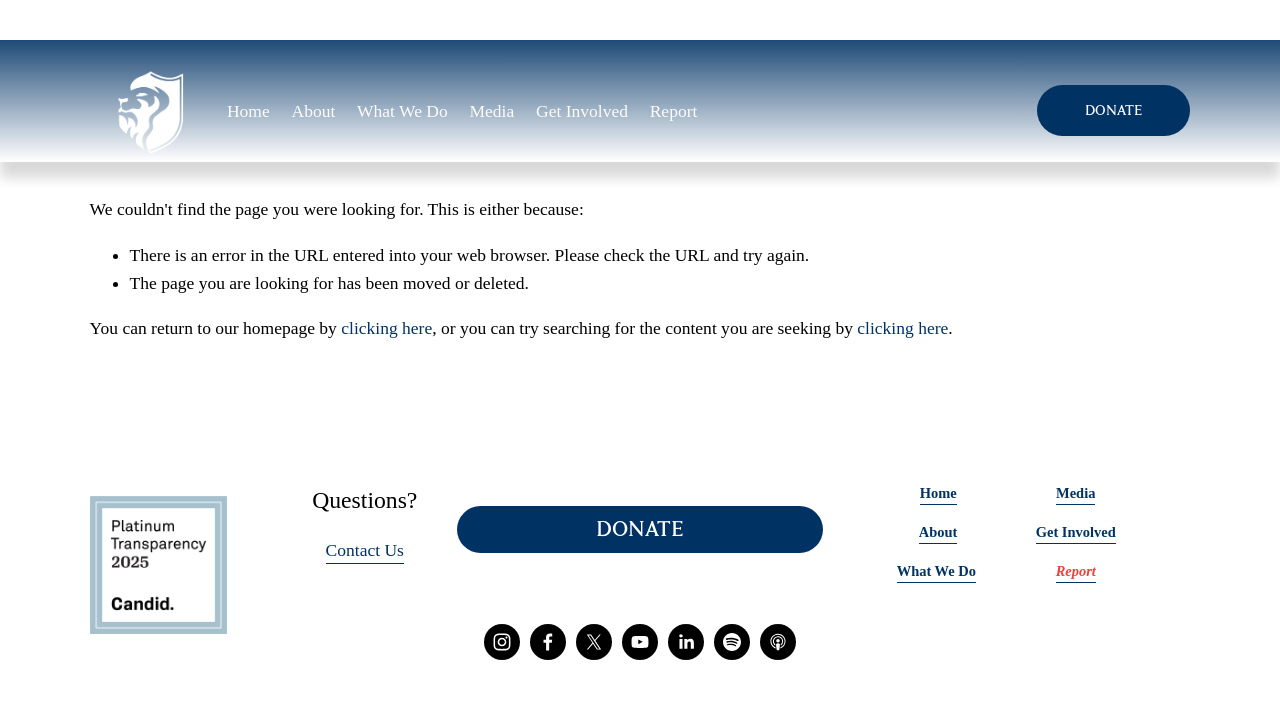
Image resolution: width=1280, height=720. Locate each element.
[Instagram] (502, 642)
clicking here (386, 328)
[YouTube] (640, 642)
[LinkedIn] (686, 642)
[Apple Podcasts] (778, 642)
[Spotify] (732, 642)
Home (248, 111)
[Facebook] (548, 642)
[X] (594, 642)
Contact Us (365, 550)
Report (674, 111)
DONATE (1113, 110)
